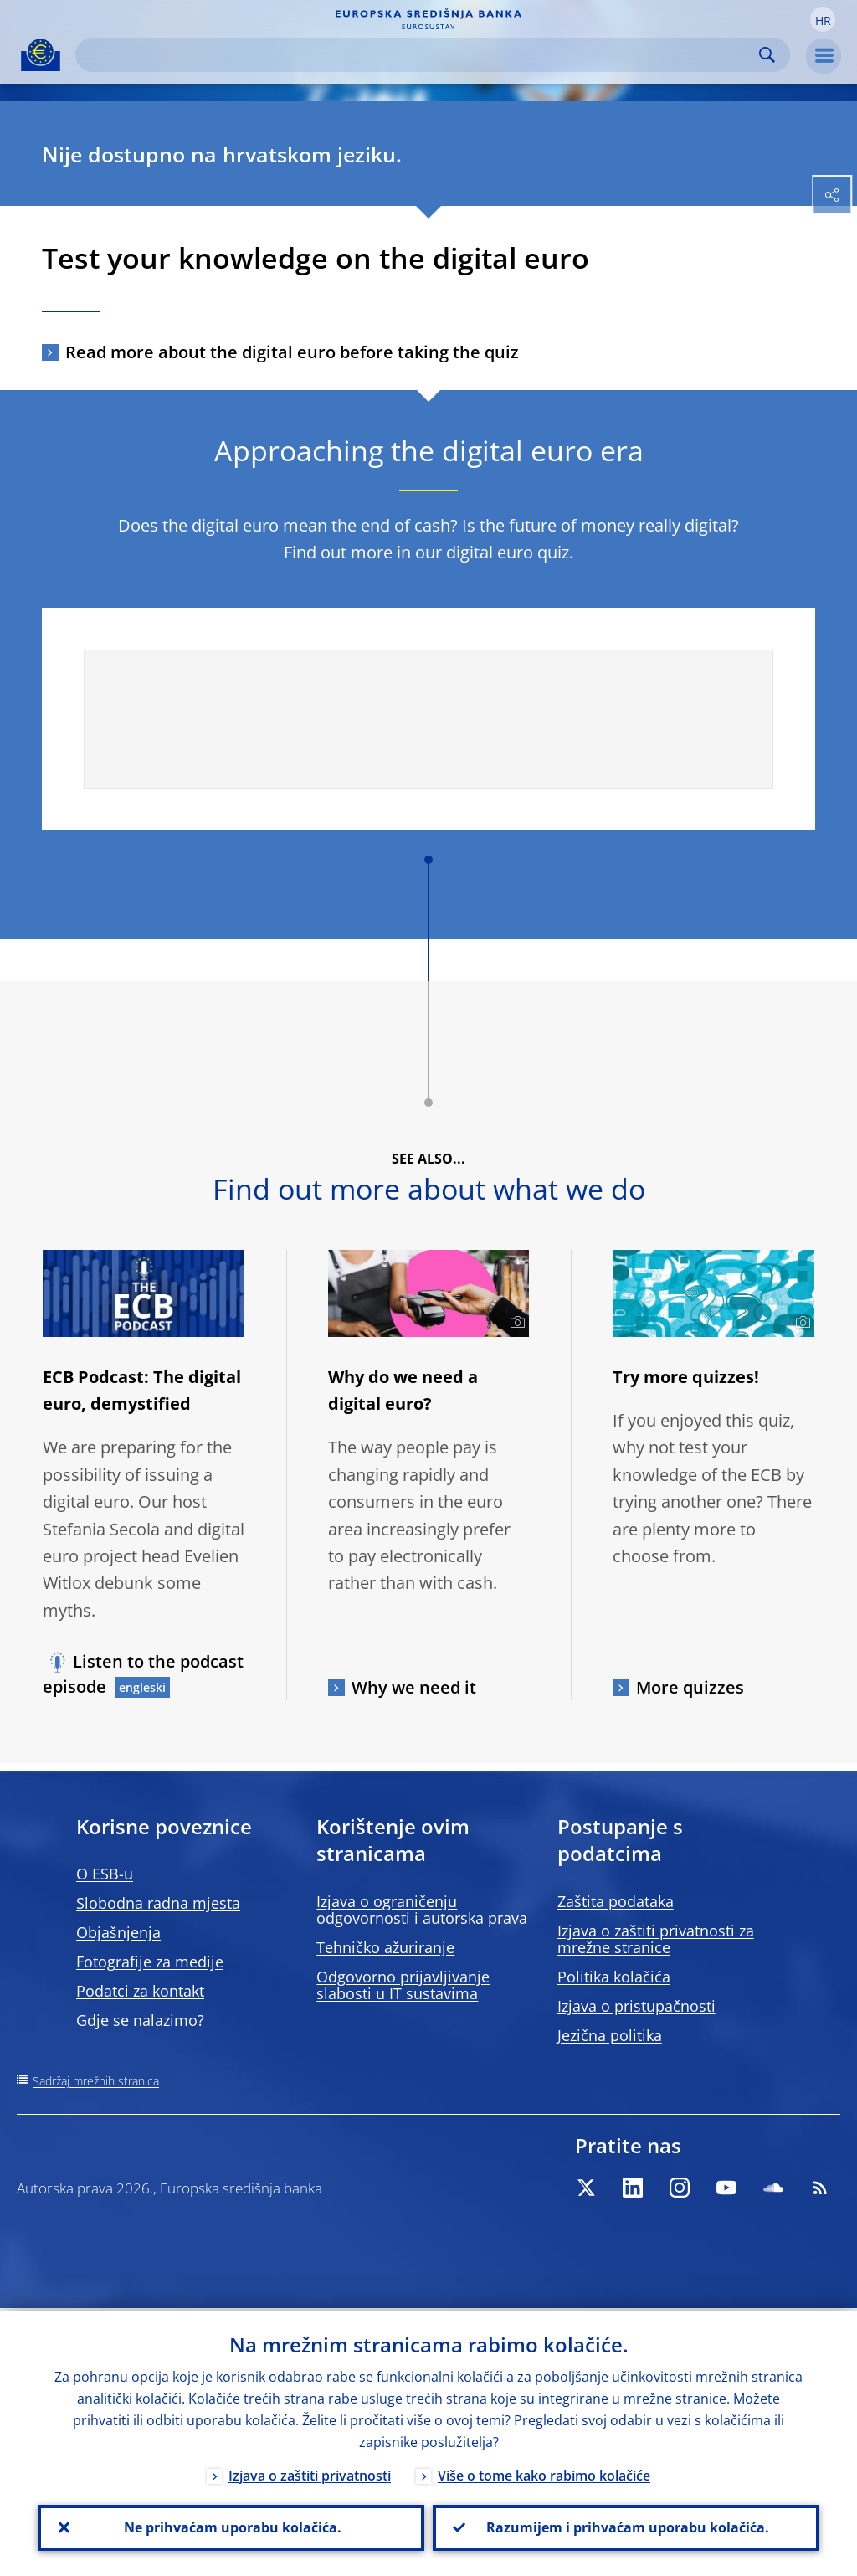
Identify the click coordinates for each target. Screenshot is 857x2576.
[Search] (419, 54)
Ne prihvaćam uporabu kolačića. (231, 2526)
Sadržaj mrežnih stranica (96, 2081)
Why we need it (414, 1687)
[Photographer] (515, 1323)
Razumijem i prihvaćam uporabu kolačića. (626, 2526)
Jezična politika (609, 2035)
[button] (822, 19)
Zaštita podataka (615, 1901)
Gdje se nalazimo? (140, 2020)
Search (767, 54)
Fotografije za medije (149, 1961)
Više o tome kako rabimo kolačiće (544, 2473)
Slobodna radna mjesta (158, 1903)
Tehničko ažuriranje (385, 1947)
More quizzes (690, 1687)
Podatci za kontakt (140, 1991)
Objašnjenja (118, 1932)
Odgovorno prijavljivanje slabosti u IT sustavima (403, 1985)
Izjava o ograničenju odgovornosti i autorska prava (421, 1909)
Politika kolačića (613, 1977)
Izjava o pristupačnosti (636, 2006)
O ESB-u (104, 1874)
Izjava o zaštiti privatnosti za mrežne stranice (655, 1938)
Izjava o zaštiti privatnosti (309, 2473)
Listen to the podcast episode (143, 1674)
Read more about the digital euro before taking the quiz (292, 352)
